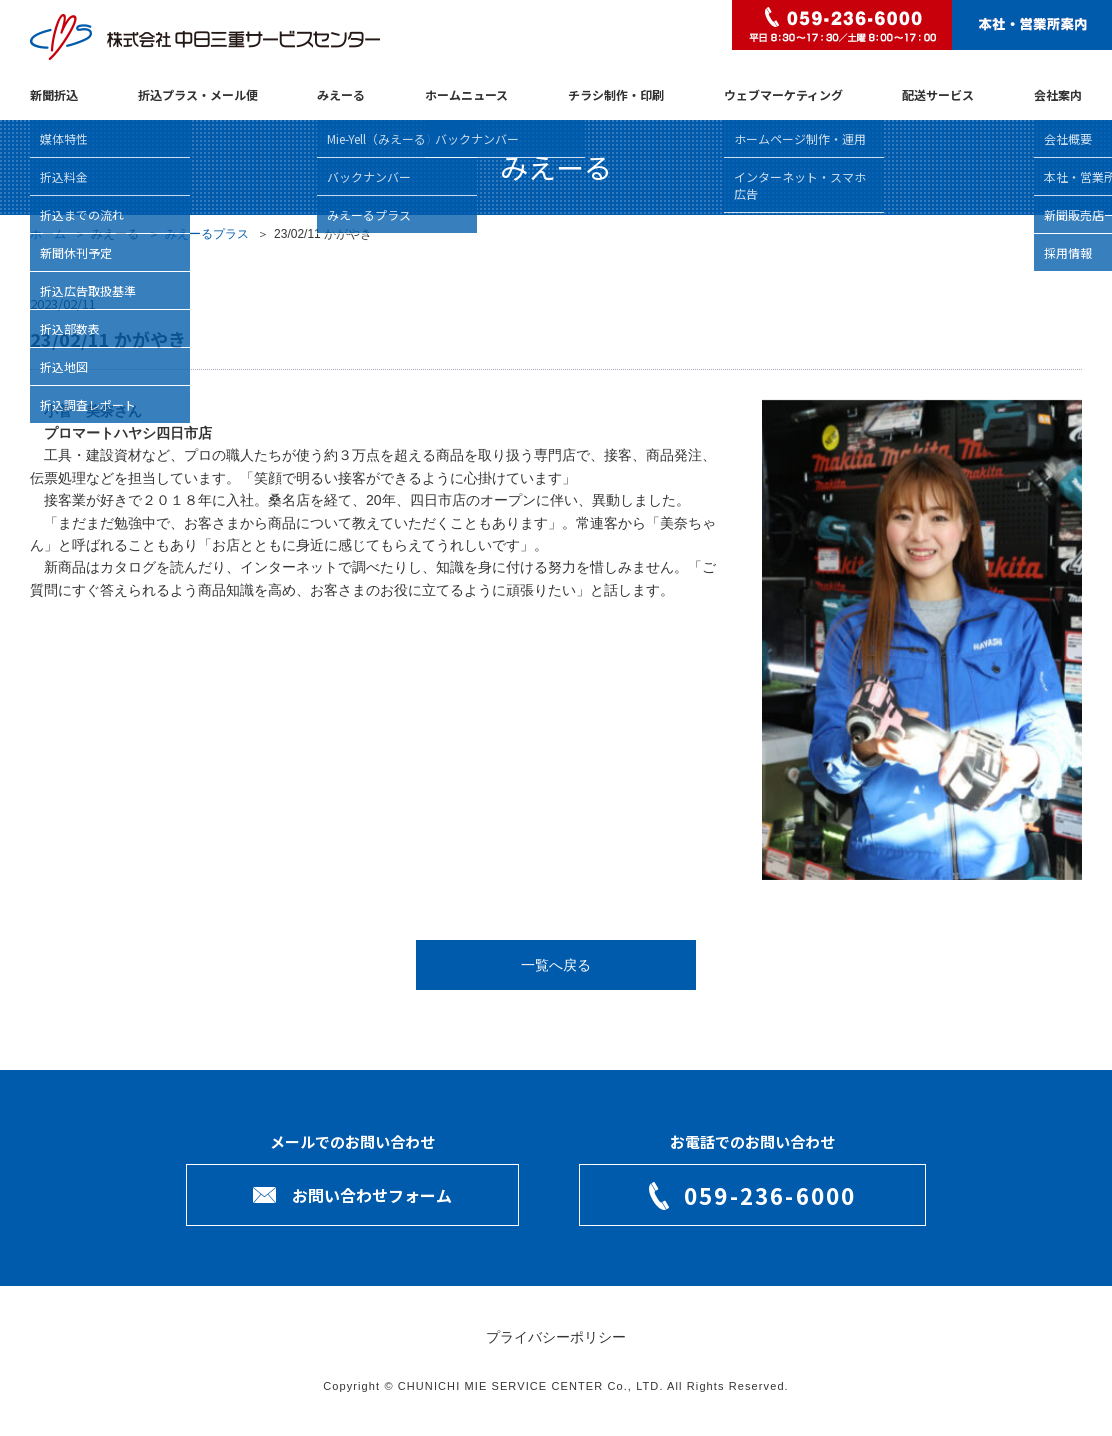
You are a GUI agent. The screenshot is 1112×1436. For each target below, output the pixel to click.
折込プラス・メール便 (198, 94)
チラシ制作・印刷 (616, 94)
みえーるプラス (207, 234)
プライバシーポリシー (556, 1337)
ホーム (48, 234)
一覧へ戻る (556, 965)
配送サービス (938, 94)
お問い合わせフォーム (372, 1195)
